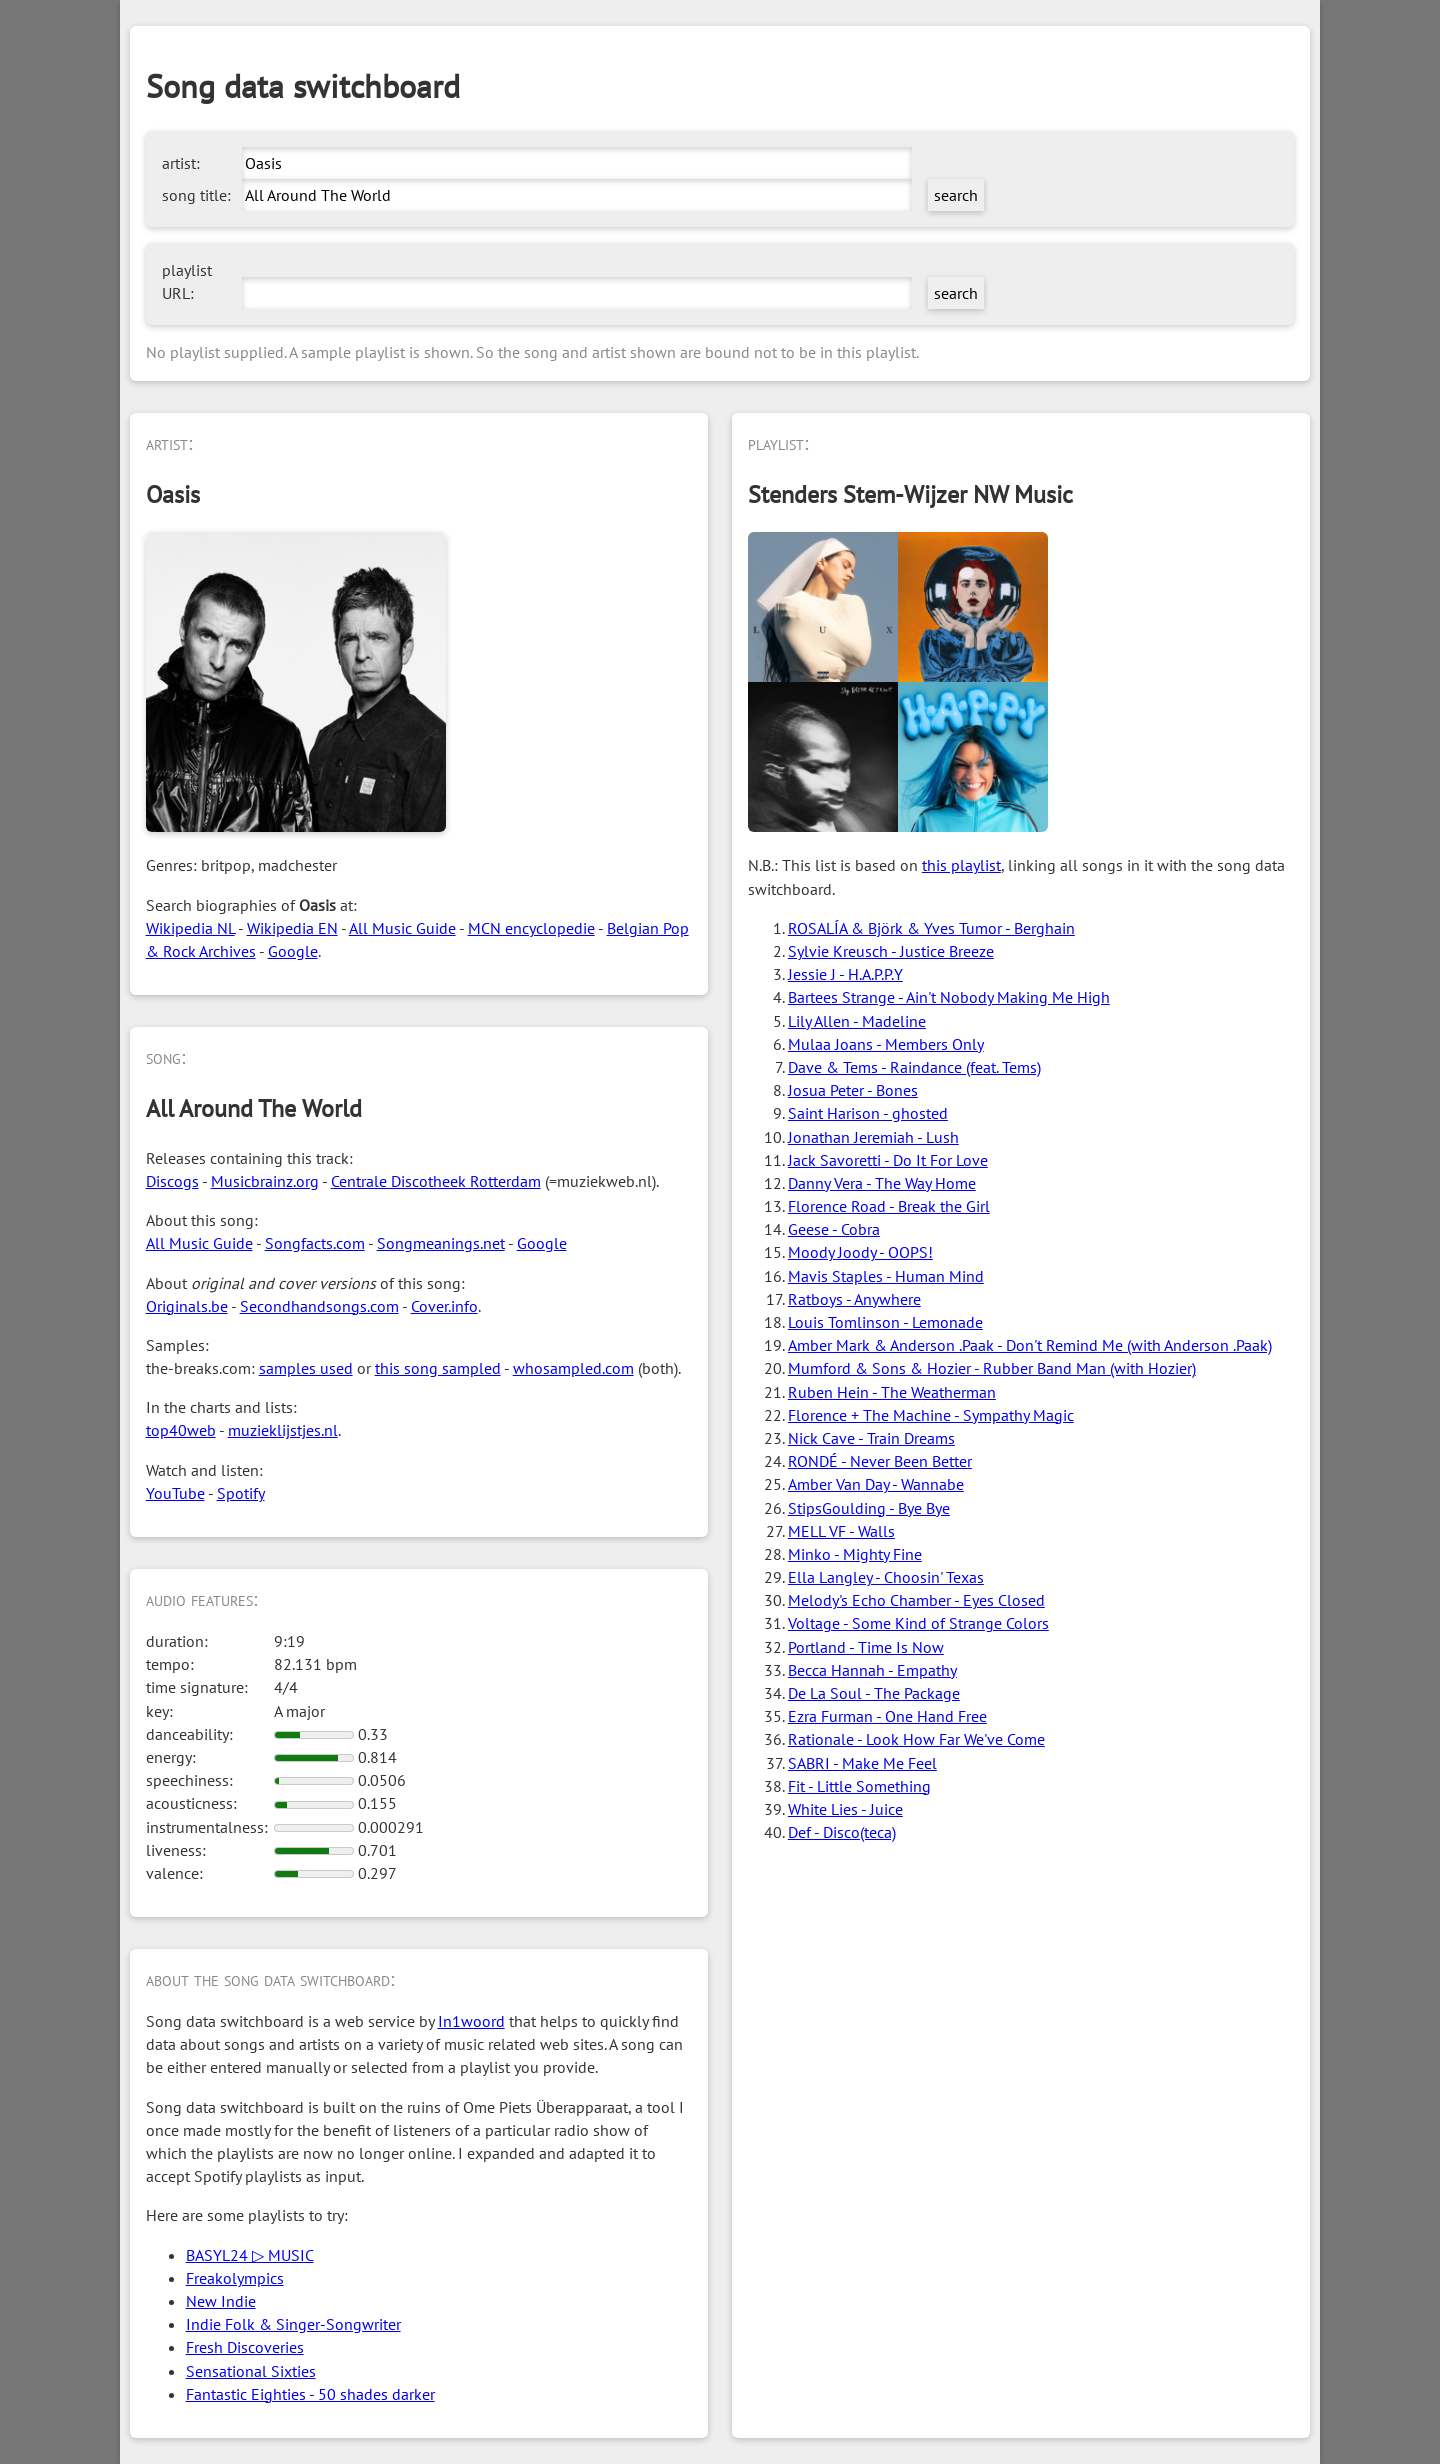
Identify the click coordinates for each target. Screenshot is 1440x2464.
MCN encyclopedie (531, 928)
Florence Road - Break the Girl (889, 1206)
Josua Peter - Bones (853, 1090)
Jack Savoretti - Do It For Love (888, 1160)
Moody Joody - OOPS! (860, 1252)
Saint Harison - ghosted (868, 1113)
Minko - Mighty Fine (855, 1554)
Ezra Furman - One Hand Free (887, 1716)
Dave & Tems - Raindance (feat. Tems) (914, 1067)
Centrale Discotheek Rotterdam (436, 1181)
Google (293, 951)
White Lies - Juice (845, 1809)
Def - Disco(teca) (842, 1832)
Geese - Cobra (834, 1229)
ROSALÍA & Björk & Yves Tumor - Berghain (931, 928)
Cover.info (444, 1306)
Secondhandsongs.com (319, 1306)
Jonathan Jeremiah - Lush (873, 1137)
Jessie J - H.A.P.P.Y (845, 974)
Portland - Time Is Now (866, 1647)
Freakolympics (235, 2278)
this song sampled (438, 1368)
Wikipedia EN (292, 928)
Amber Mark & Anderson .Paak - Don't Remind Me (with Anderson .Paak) (1030, 1345)
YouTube (175, 1493)
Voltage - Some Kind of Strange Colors (918, 1623)
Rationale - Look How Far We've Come (916, 1739)
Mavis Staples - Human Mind (886, 1276)
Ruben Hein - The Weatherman (892, 1392)
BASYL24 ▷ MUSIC (250, 2255)
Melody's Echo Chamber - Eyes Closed (916, 1600)
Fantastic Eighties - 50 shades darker (310, 2394)
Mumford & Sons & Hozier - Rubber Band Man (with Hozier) (992, 1368)
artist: (181, 163)
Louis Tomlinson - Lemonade (885, 1322)
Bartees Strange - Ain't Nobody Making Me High (949, 997)
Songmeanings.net (441, 1243)
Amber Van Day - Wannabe (876, 1484)
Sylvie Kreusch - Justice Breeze (891, 951)
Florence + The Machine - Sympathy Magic (931, 1415)
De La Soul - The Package (874, 1693)
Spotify (241, 1493)
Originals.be (187, 1306)
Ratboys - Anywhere (854, 1299)
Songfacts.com (315, 1243)
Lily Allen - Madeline (857, 1021)
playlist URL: (187, 281)
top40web (181, 1430)
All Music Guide (402, 928)
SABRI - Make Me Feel (862, 1763)
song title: (196, 195)
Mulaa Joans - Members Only (886, 1044)
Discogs (172, 1181)
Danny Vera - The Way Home (882, 1183)
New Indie (221, 2301)
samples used (306, 1368)
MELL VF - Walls (841, 1531)
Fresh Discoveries (245, 2347)
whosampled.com (573, 1368)
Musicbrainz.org (265, 1181)
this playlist (961, 865)
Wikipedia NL (190, 928)
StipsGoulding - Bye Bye (869, 1508)
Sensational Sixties (251, 2371)
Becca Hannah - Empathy (872, 1670)
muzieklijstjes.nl (283, 1430)
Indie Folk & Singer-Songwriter (293, 2324)
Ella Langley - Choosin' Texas (886, 1577)
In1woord (471, 2021)
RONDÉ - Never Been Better (880, 1461)
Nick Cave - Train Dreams (871, 1438)
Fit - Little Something (859, 1786)
